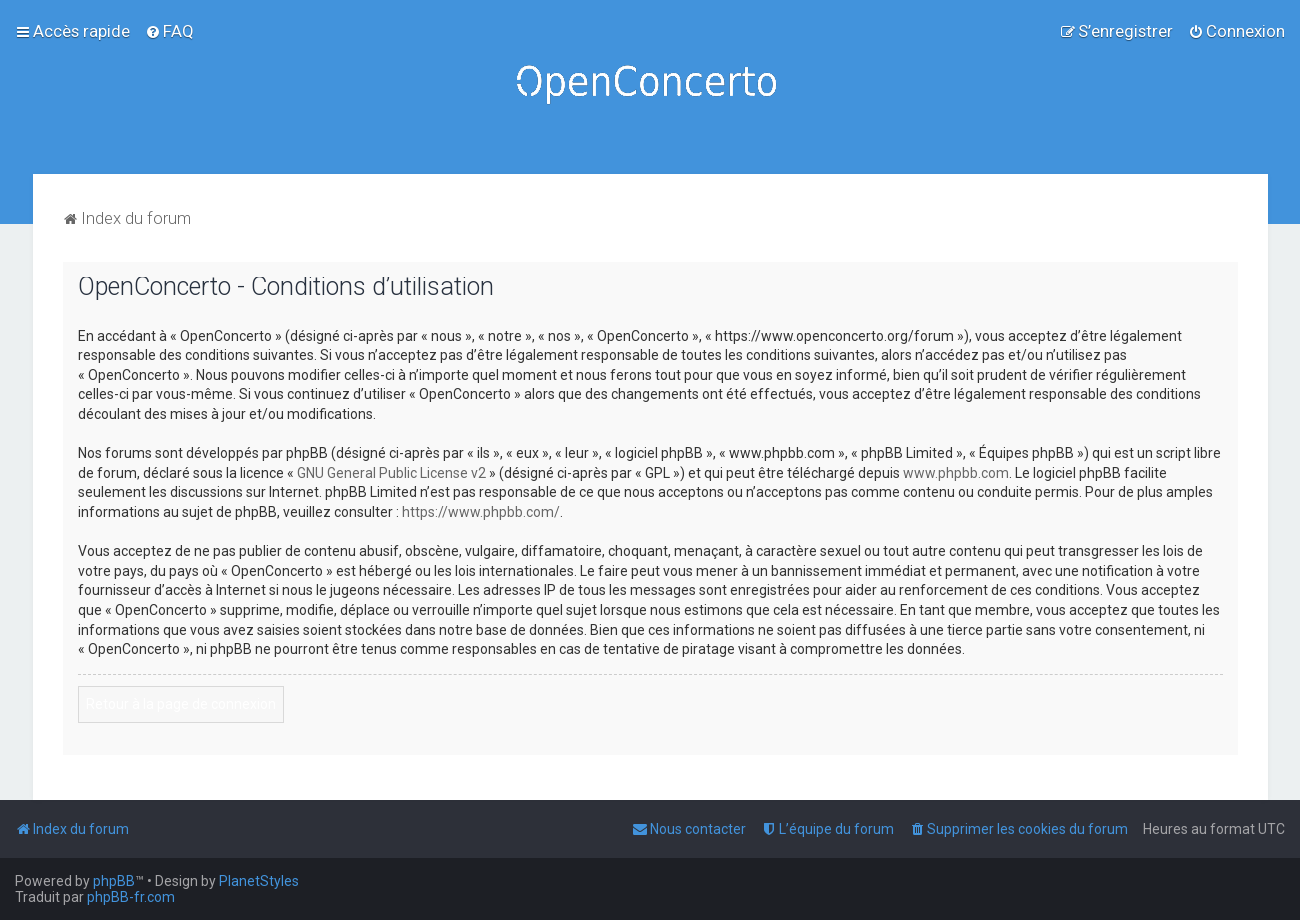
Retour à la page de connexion (181, 704)
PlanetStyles (259, 881)
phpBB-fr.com (131, 897)
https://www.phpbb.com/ (481, 512)
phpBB (114, 881)
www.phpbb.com (956, 473)
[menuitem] (169, 31)
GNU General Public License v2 (391, 473)
